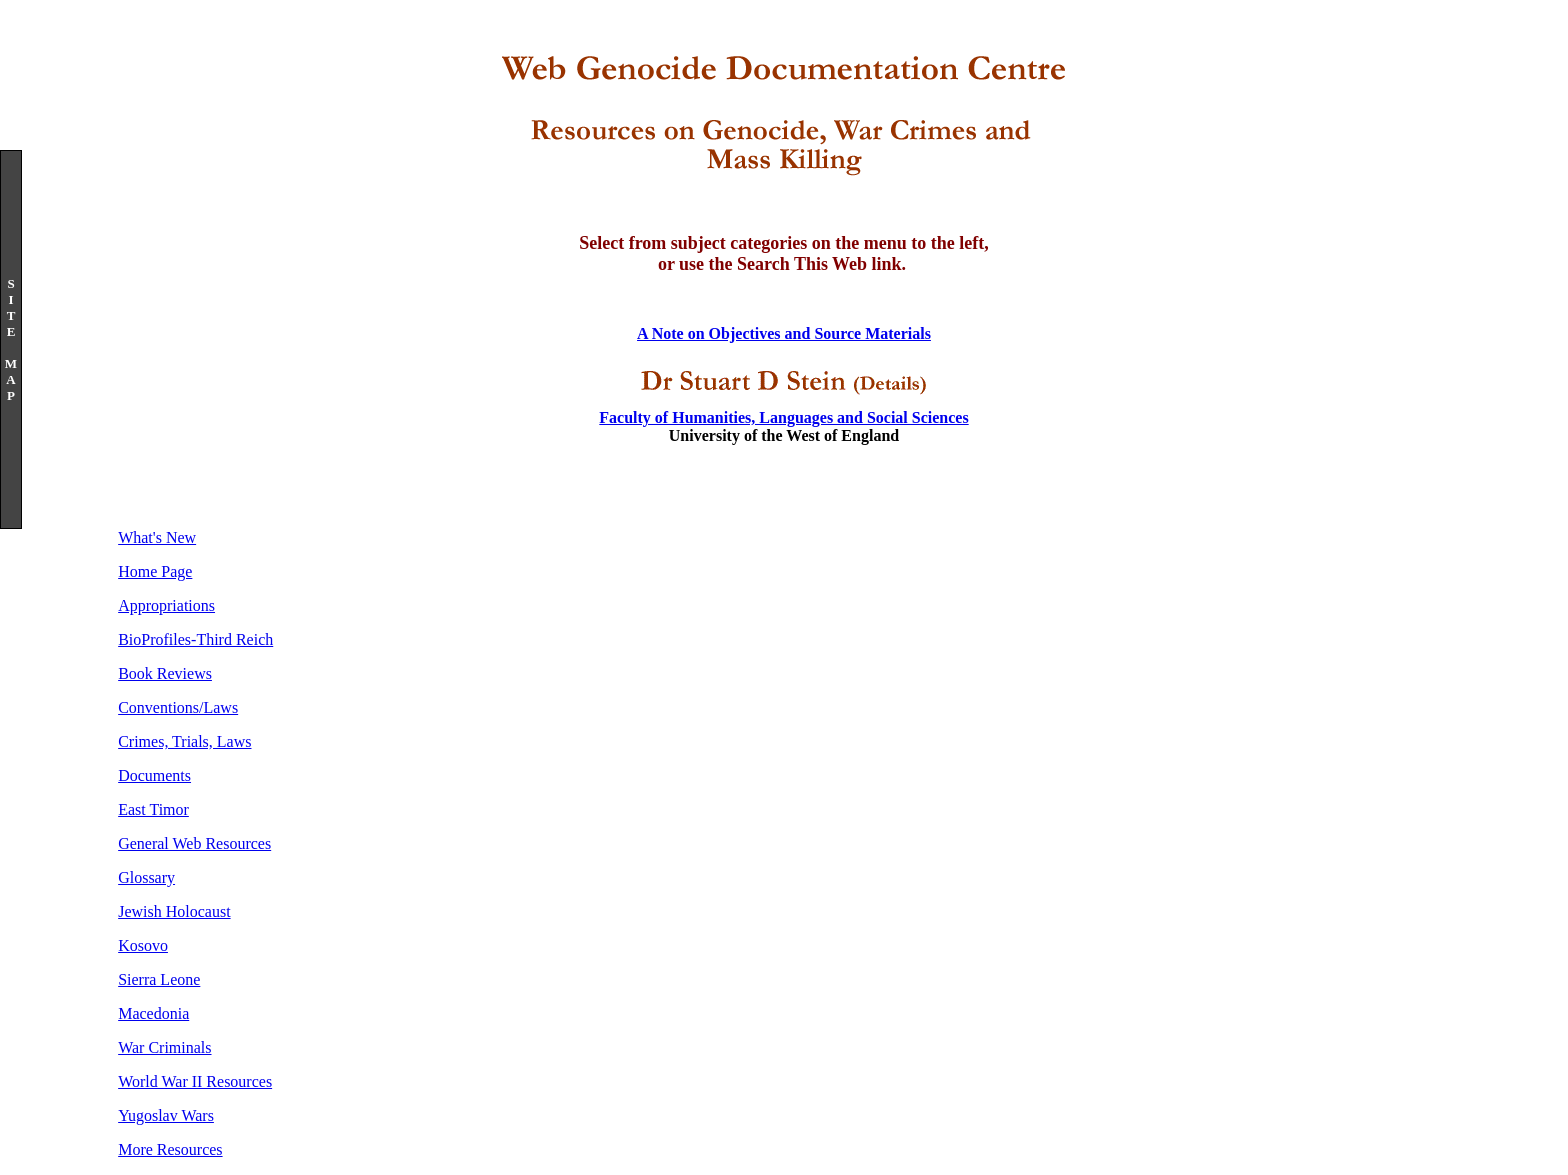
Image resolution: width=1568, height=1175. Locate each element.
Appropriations (166, 605)
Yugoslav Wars (166, 1115)
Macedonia (153, 1013)
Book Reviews (165, 673)
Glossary (146, 877)
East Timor (153, 809)
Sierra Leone (159, 979)
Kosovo (143, 945)
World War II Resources (195, 1081)
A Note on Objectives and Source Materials (784, 333)
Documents (154, 775)
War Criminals (164, 1047)
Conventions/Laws (178, 707)
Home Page (155, 571)
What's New (157, 537)
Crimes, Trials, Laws (184, 741)
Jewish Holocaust (174, 911)
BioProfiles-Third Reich (195, 639)
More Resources (170, 1149)
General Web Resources (194, 843)
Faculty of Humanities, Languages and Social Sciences (783, 417)
